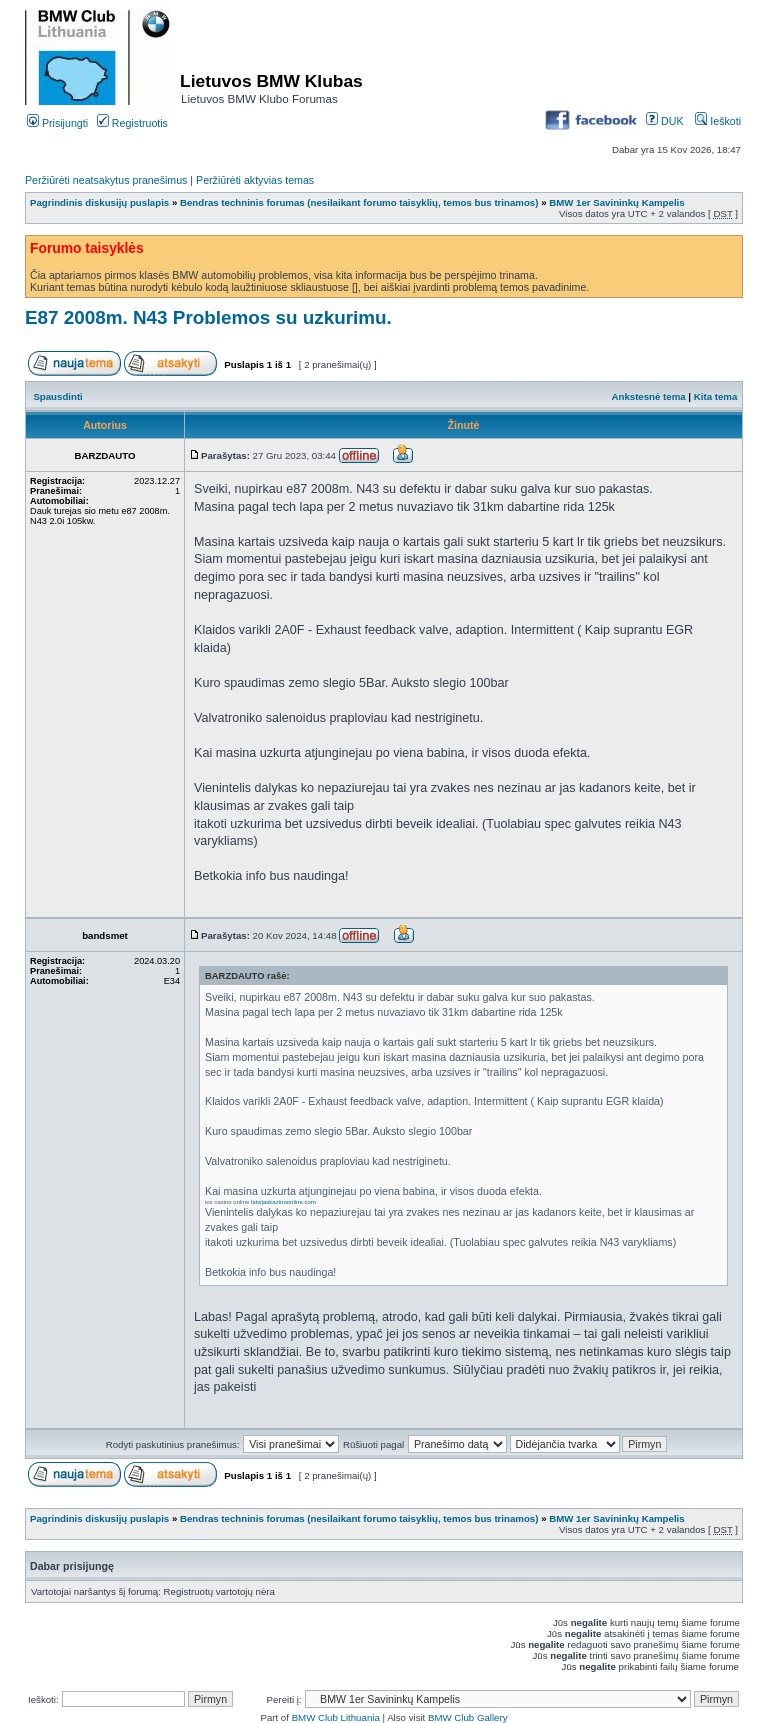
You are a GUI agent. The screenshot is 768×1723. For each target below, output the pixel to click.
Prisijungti (57, 123)
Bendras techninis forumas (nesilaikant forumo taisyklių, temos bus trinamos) (360, 202)
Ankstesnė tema (648, 396)
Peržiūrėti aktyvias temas (255, 180)
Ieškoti (718, 121)
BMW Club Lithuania (336, 1717)
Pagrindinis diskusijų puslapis (99, 202)
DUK (664, 121)
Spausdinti (57, 396)
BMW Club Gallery (468, 1717)
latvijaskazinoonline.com (283, 1202)
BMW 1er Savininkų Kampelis (616, 202)
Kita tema (716, 396)
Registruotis (132, 123)
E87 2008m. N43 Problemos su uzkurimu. (208, 317)
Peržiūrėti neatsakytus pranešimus (106, 180)
